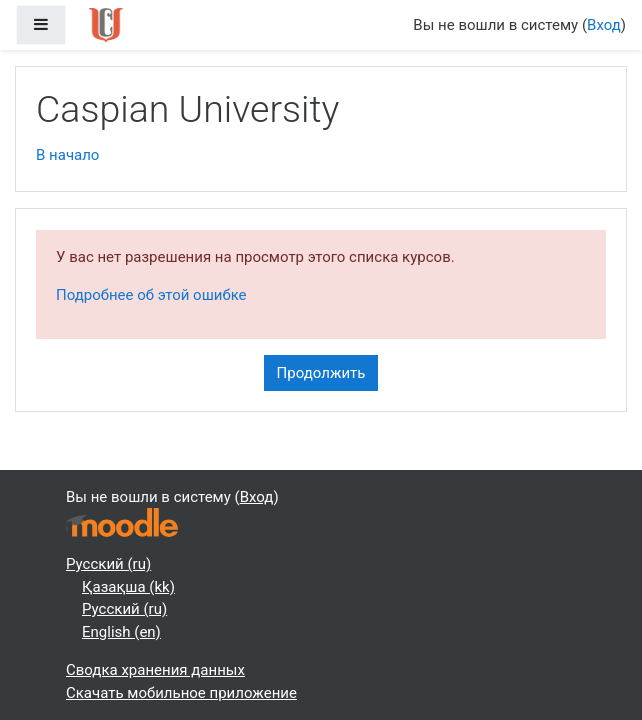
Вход (604, 25)
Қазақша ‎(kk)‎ (128, 587)
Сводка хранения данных (155, 670)
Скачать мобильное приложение (181, 693)
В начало (67, 155)
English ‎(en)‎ (121, 632)
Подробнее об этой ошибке (151, 295)
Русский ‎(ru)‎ (108, 564)
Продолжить (321, 373)
